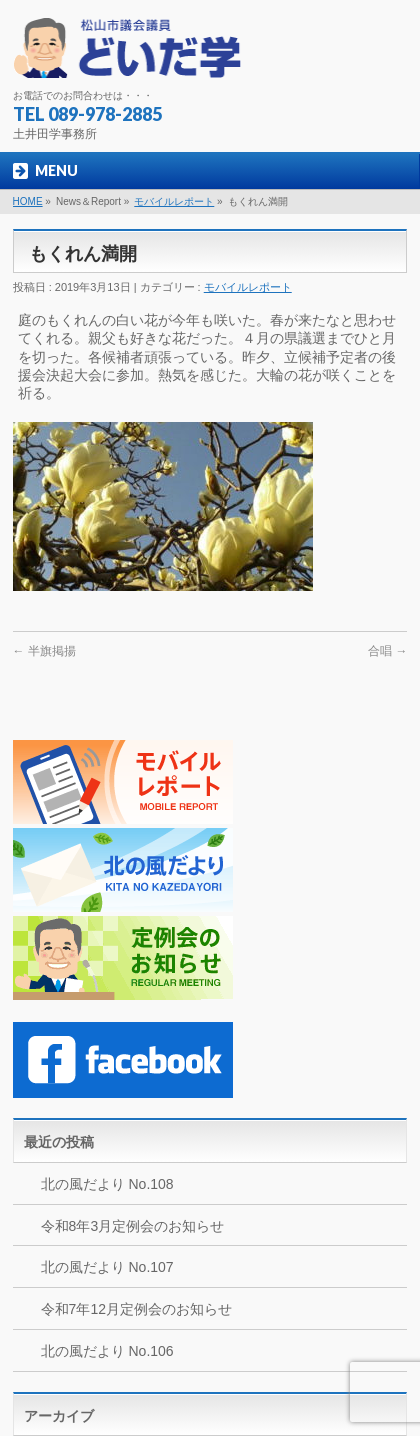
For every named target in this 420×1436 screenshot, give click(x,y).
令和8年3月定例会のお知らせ (133, 1226)
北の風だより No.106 (107, 1351)
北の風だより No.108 (107, 1184)
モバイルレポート (174, 201)
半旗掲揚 (44, 651)
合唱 (387, 651)
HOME (28, 201)
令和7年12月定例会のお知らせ (136, 1309)
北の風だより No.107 (107, 1267)
